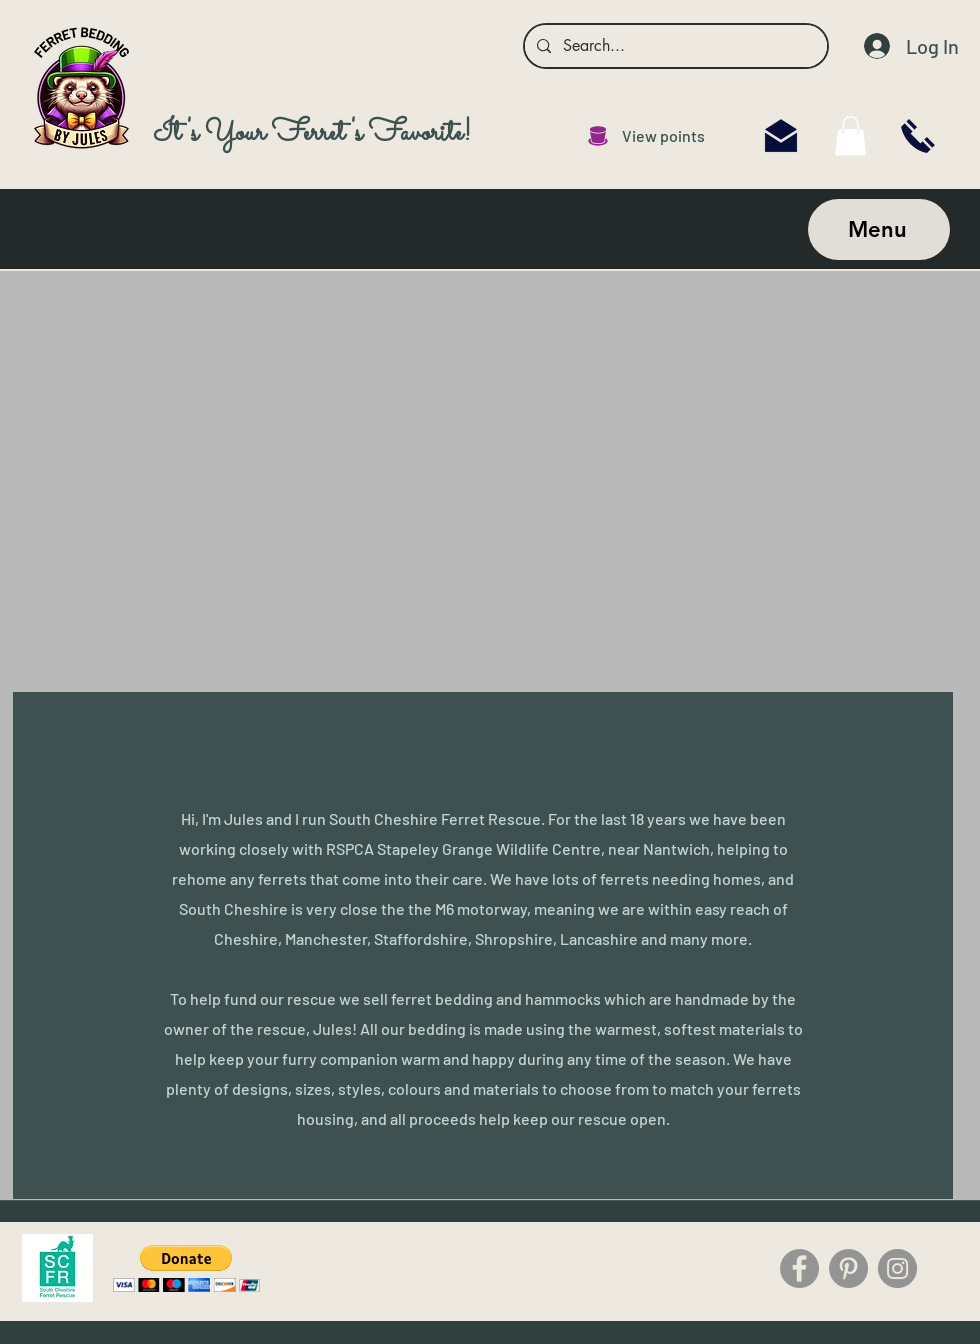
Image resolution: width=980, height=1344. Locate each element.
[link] (850, 135)
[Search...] (674, 46)
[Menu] (879, 229)
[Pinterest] (848, 1268)
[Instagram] (897, 1268)
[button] (186, 1268)
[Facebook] (799, 1268)
